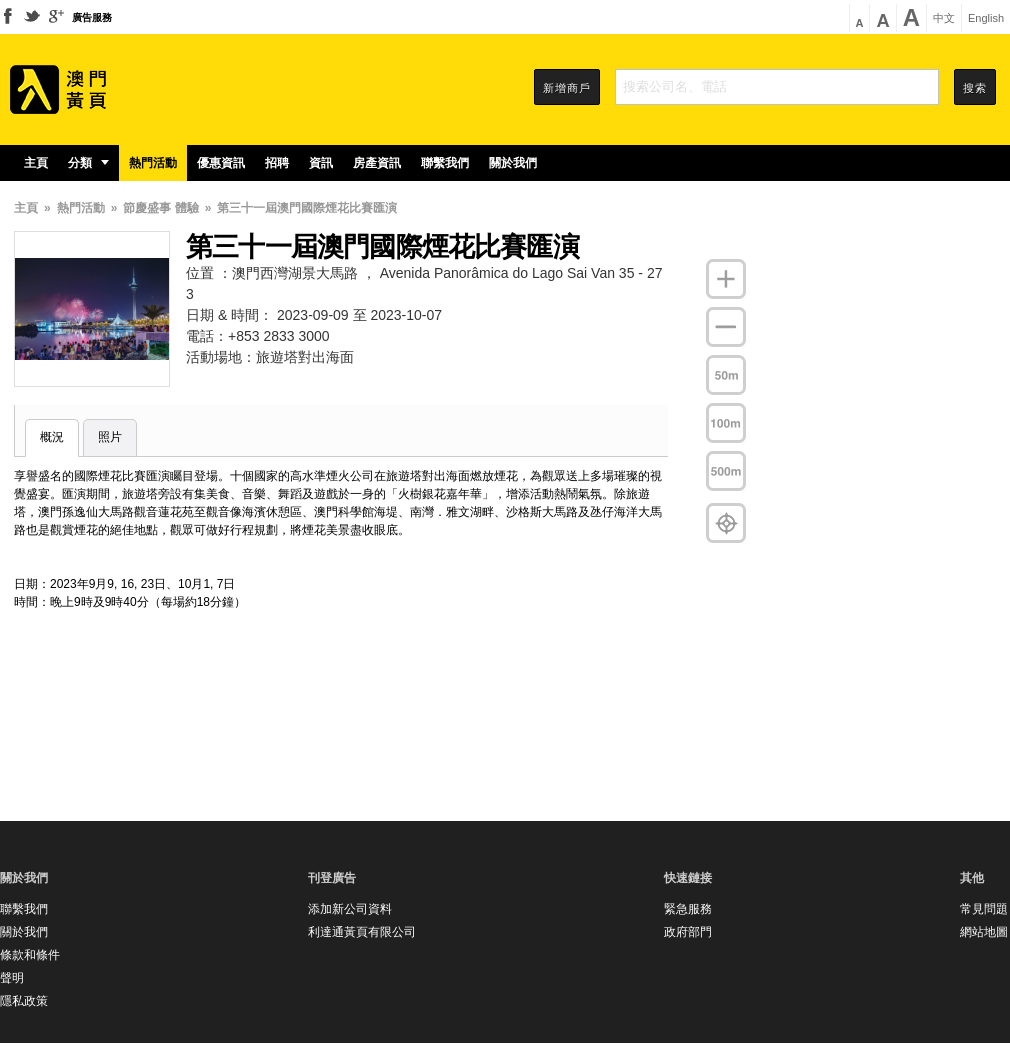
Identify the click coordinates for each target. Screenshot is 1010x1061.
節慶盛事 (147, 208)
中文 (944, 18)
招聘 (277, 163)
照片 (110, 437)
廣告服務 (92, 17)
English (986, 18)
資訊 (321, 163)
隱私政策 (24, 1001)
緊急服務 (688, 909)
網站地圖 (984, 932)
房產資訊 (377, 163)
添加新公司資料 (350, 909)
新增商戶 (567, 88)
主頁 (36, 163)
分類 (88, 163)
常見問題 (984, 909)
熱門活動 (153, 163)
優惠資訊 (221, 163)
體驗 (187, 208)
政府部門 (688, 932)
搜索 (975, 88)
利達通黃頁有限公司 (362, 932)
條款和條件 (30, 955)
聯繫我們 (445, 163)
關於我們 (513, 163)
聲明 (12, 978)
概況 (52, 437)
